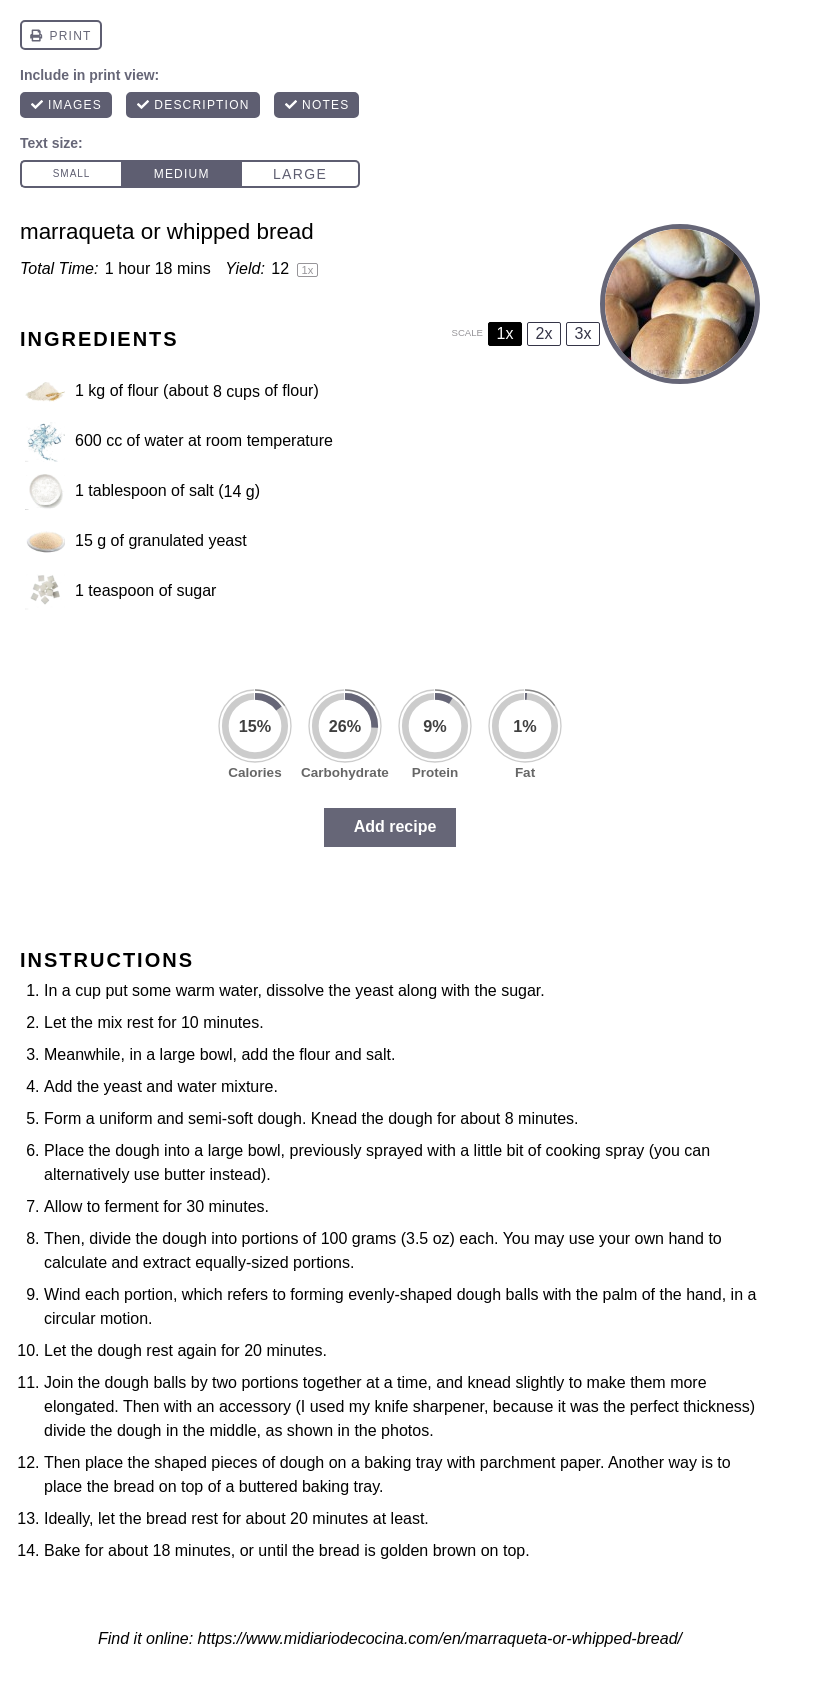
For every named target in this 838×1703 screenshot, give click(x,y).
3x (583, 333)
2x (544, 333)
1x (505, 333)
